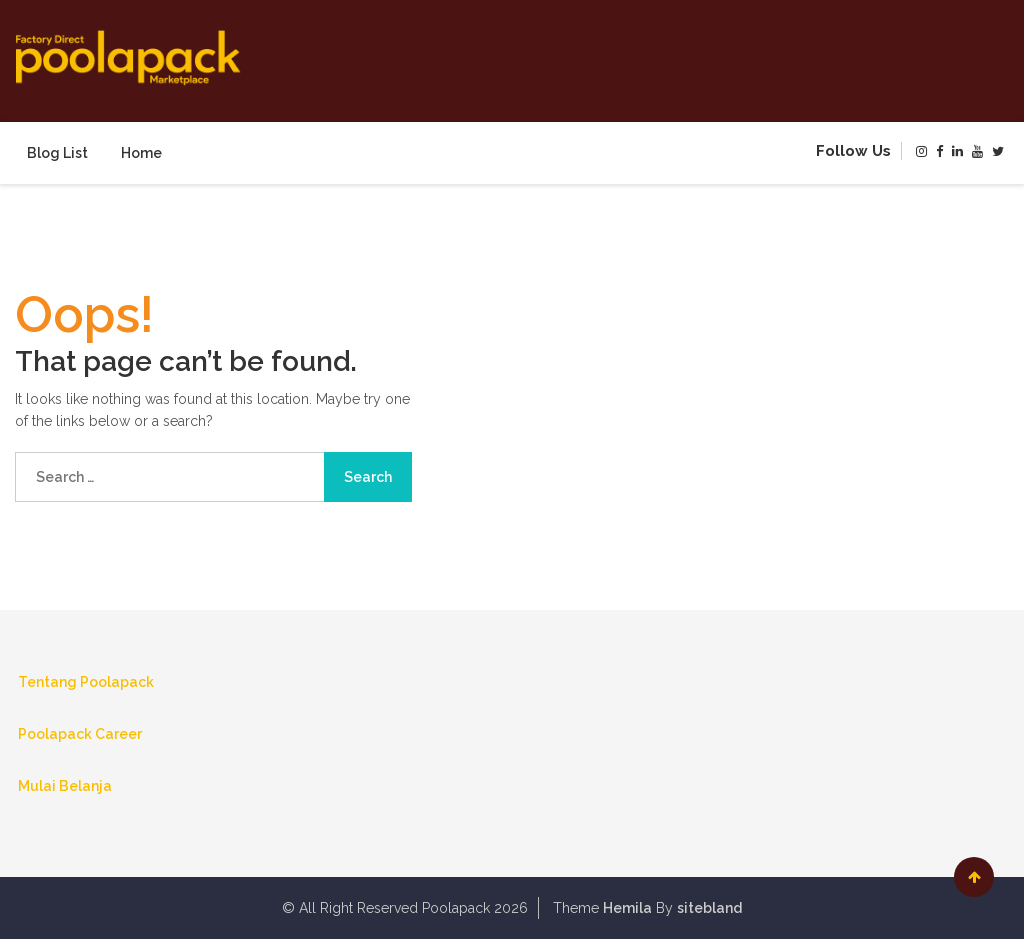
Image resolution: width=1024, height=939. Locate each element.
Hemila (627, 908)
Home (141, 153)
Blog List (57, 153)
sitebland (709, 908)
